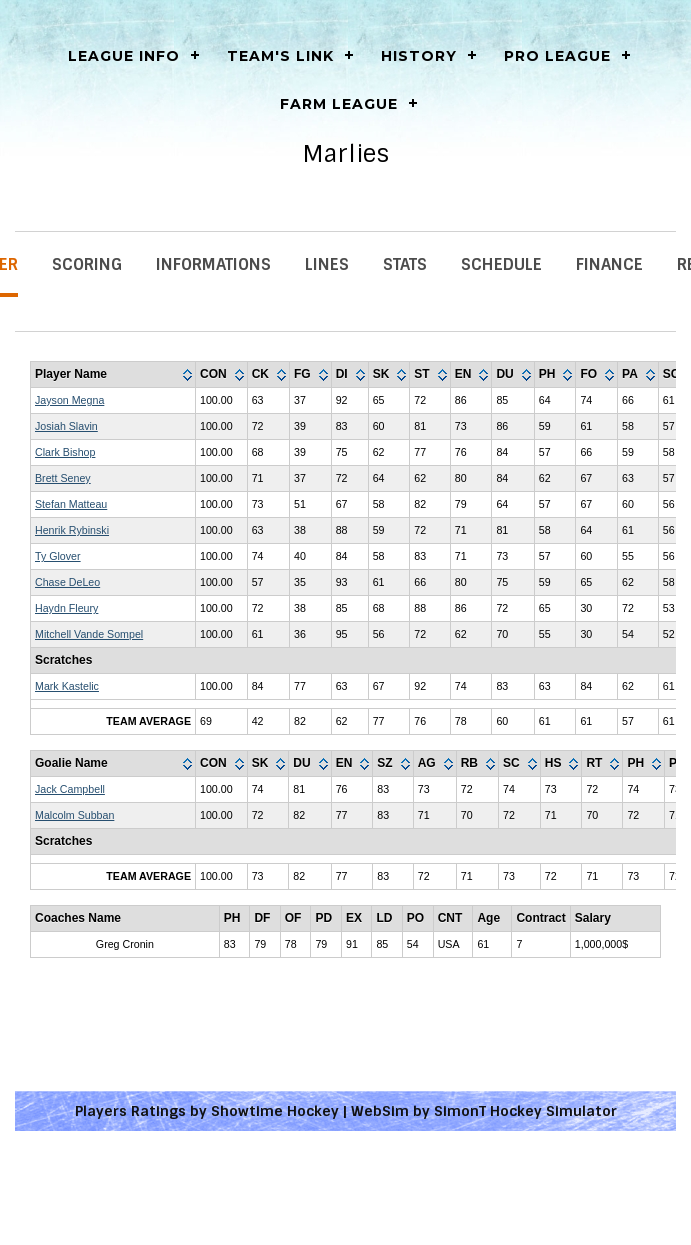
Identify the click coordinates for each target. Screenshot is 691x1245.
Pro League (557, 56)
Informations (213, 264)
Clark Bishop (65, 452)
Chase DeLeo (67, 582)
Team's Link (280, 56)
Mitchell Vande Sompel (89, 634)
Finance (609, 264)
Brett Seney (63, 478)
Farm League (339, 104)
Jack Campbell (70, 789)
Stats (405, 264)
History (419, 56)
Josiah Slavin (66, 426)
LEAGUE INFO (124, 56)
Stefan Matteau (71, 504)
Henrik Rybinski (72, 530)
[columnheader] (113, 375)
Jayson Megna (69, 400)
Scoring (87, 264)
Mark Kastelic (67, 686)
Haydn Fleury (66, 608)
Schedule (501, 264)
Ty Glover (58, 556)
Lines (327, 264)
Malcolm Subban (74, 815)
